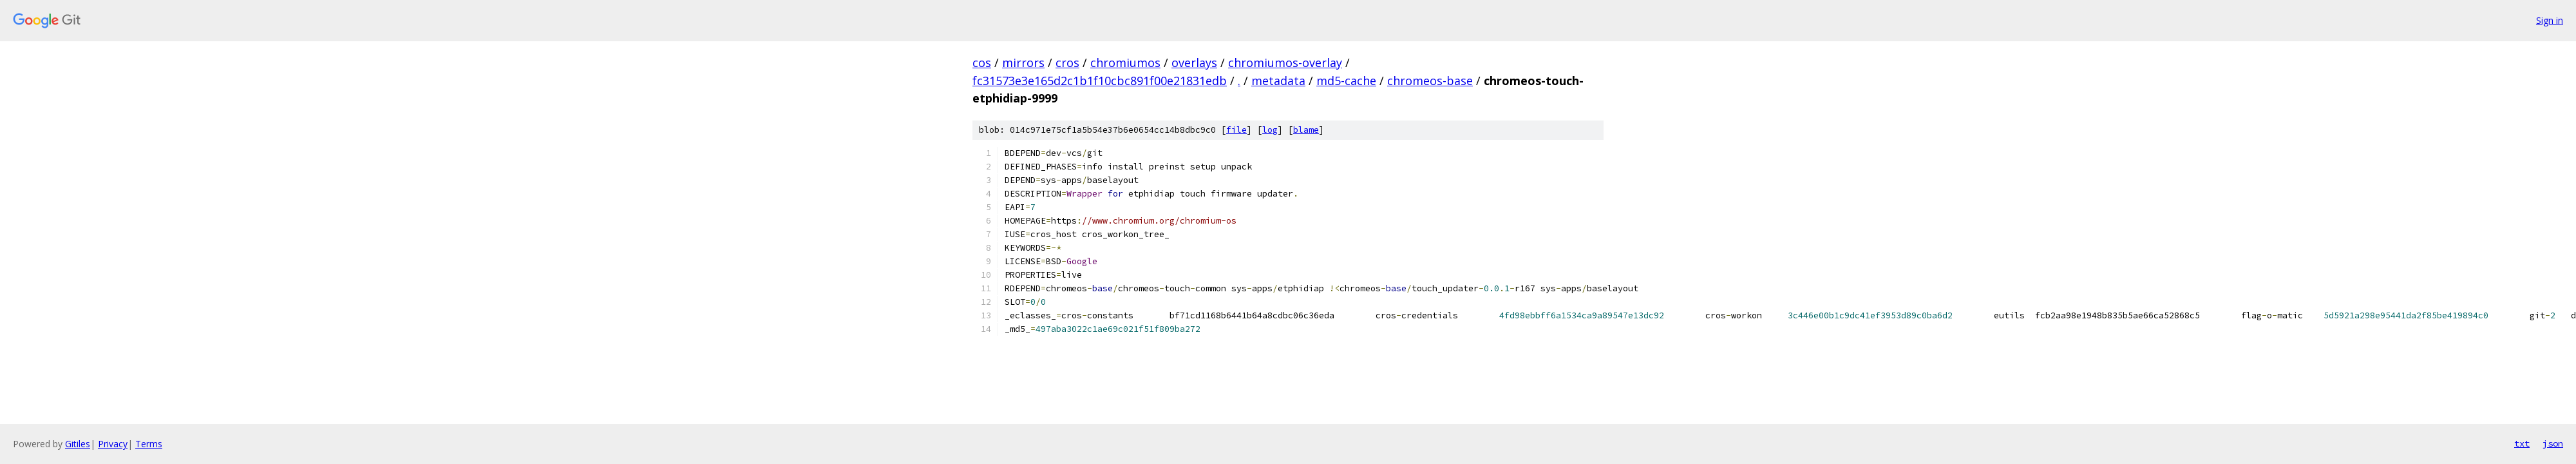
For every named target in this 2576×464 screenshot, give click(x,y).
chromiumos (1125, 62)
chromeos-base (1430, 80)
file (1236, 129)
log (1270, 129)
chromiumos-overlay (1285, 62)
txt (2522, 443)
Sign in (2549, 20)
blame (1306, 129)
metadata (1278, 80)
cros (1067, 62)
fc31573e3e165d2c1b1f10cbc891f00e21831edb (1099, 80)
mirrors (1023, 62)
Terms (148, 444)
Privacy (113, 444)
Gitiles (77, 444)
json (2553, 443)
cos (981, 62)
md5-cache (1346, 80)
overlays (1194, 62)
